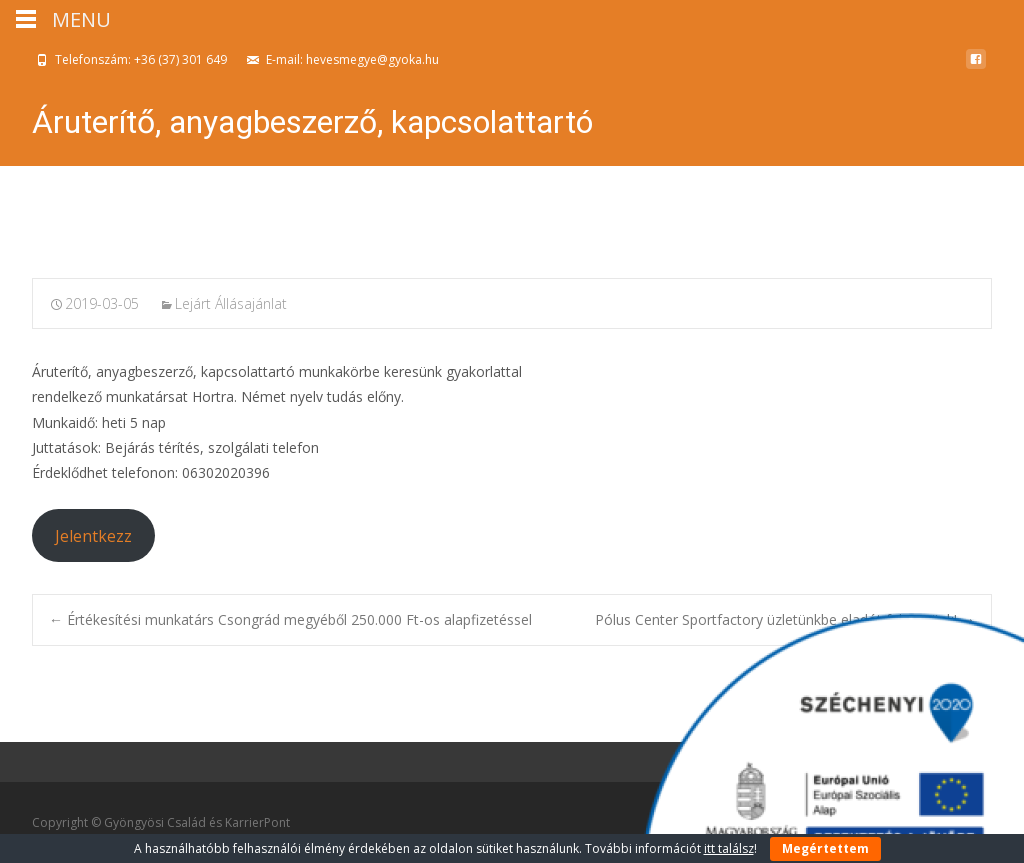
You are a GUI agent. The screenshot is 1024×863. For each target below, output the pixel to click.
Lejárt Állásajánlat (231, 303)
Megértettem (825, 848)
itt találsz (729, 848)
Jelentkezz (93, 536)
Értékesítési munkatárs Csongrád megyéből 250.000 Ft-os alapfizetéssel (290, 619)
